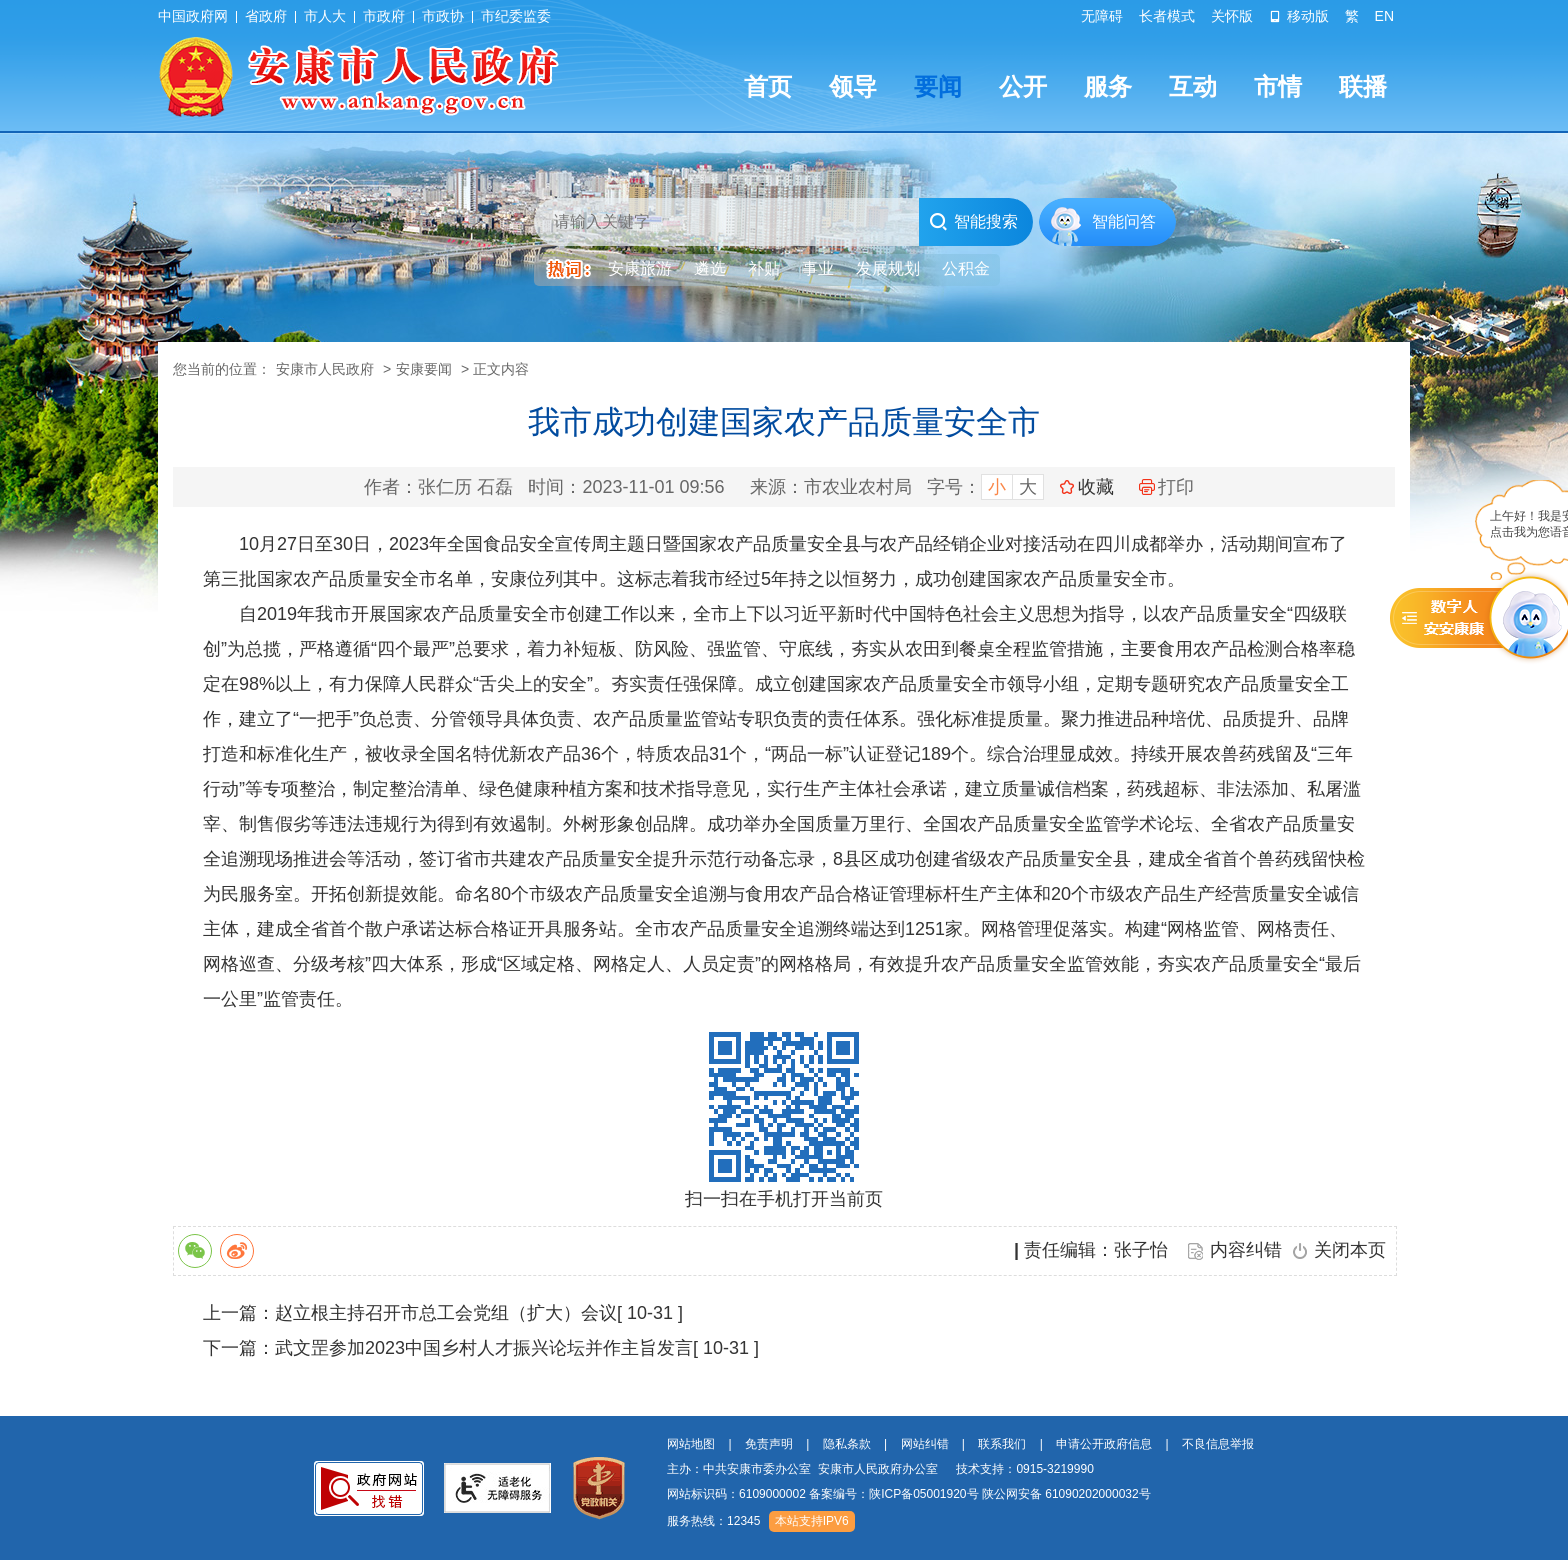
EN (1384, 16)
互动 (1193, 86)
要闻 (938, 86)
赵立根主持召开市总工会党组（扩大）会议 (446, 1313)
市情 (1278, 86)
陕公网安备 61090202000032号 (1066, 1494)
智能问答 (1124, 221)
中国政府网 (193, 16)
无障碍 (1102, 16)
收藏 (1096, 487)
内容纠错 (1246, 1250)
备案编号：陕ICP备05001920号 (893, 1494)
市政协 (443, 16)
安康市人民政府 (325, 369)
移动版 (1299, 16)
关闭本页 (1350, 1250)
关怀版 (1232, 16)
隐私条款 (847, 1444)
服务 (1108, 86)
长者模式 (1167, 16)
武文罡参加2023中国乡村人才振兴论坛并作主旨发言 (484, 1348)
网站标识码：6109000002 (909, 1494)
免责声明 (769, 1444)
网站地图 (691, 1444)
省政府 (266, 16)
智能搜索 (973, 222)
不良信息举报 (1218, 1444)
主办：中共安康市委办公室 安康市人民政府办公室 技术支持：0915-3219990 (880, 1469)
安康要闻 (424, 369)
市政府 (384, 16)
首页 (768, 86)
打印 (1166, 487)
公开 (1023, 86)
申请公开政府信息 (1104, 1444)
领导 (853, 86)
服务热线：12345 (713, 1521)
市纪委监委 (516, 16)
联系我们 (1002, 1444)
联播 (1363, 86)
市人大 (325, 16)
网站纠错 (925, 1444)
